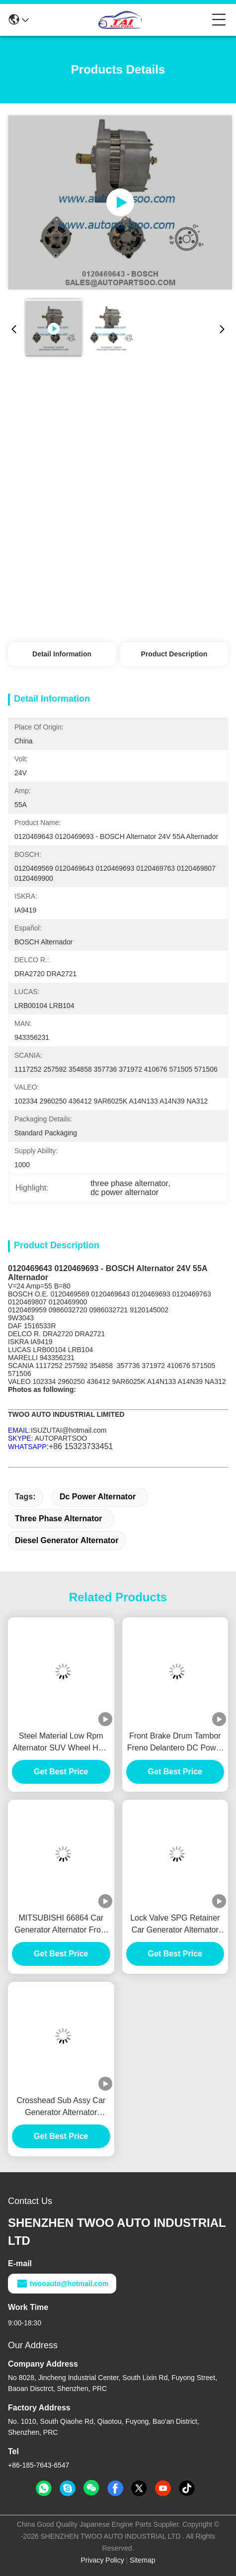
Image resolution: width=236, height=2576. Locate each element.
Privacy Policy (102, 2560)
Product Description (174, 654)
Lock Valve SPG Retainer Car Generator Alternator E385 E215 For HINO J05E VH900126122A (175, 1925)
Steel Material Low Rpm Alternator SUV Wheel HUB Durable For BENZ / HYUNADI (60, 1743)
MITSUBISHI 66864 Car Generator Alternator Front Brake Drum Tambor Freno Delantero (61, 1925)
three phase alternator (58, 1518)
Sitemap (142, 2560)
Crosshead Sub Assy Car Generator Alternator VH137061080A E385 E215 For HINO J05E (61, 2107)
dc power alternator (98, 1496)
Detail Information (61, 654)
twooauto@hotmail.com (62, 2283)
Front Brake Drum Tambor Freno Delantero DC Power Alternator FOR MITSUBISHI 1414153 (175, 1743)
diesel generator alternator (66, 1540)
